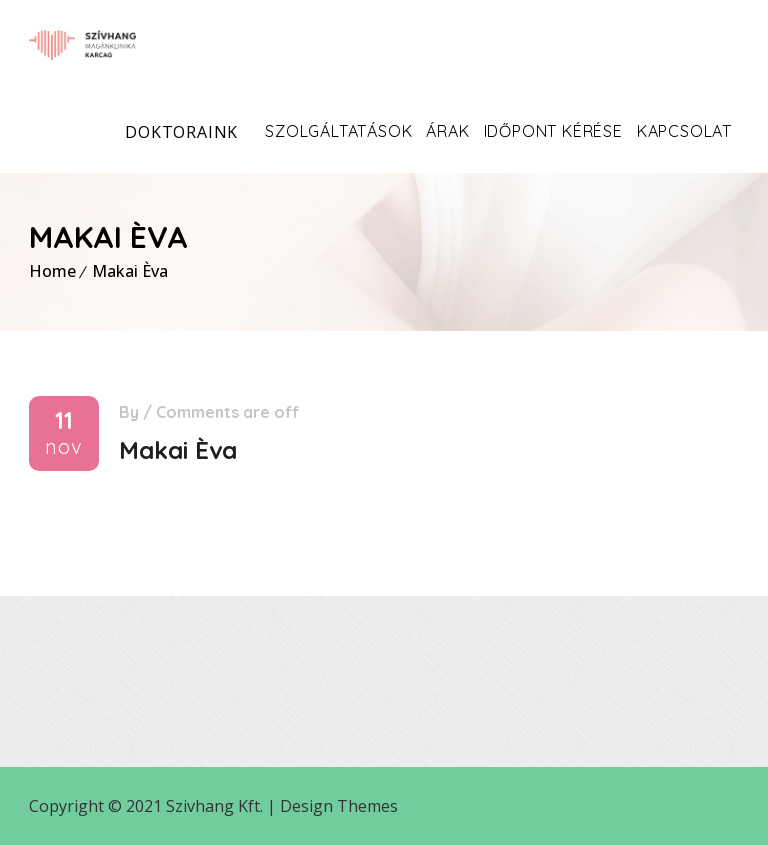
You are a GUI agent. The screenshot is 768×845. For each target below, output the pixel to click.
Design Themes (339, 806)
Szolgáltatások (338, 131)
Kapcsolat (684, 131)
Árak (447, 131)
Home (52, 271)
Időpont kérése (553, 131)
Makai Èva (130, 271)
